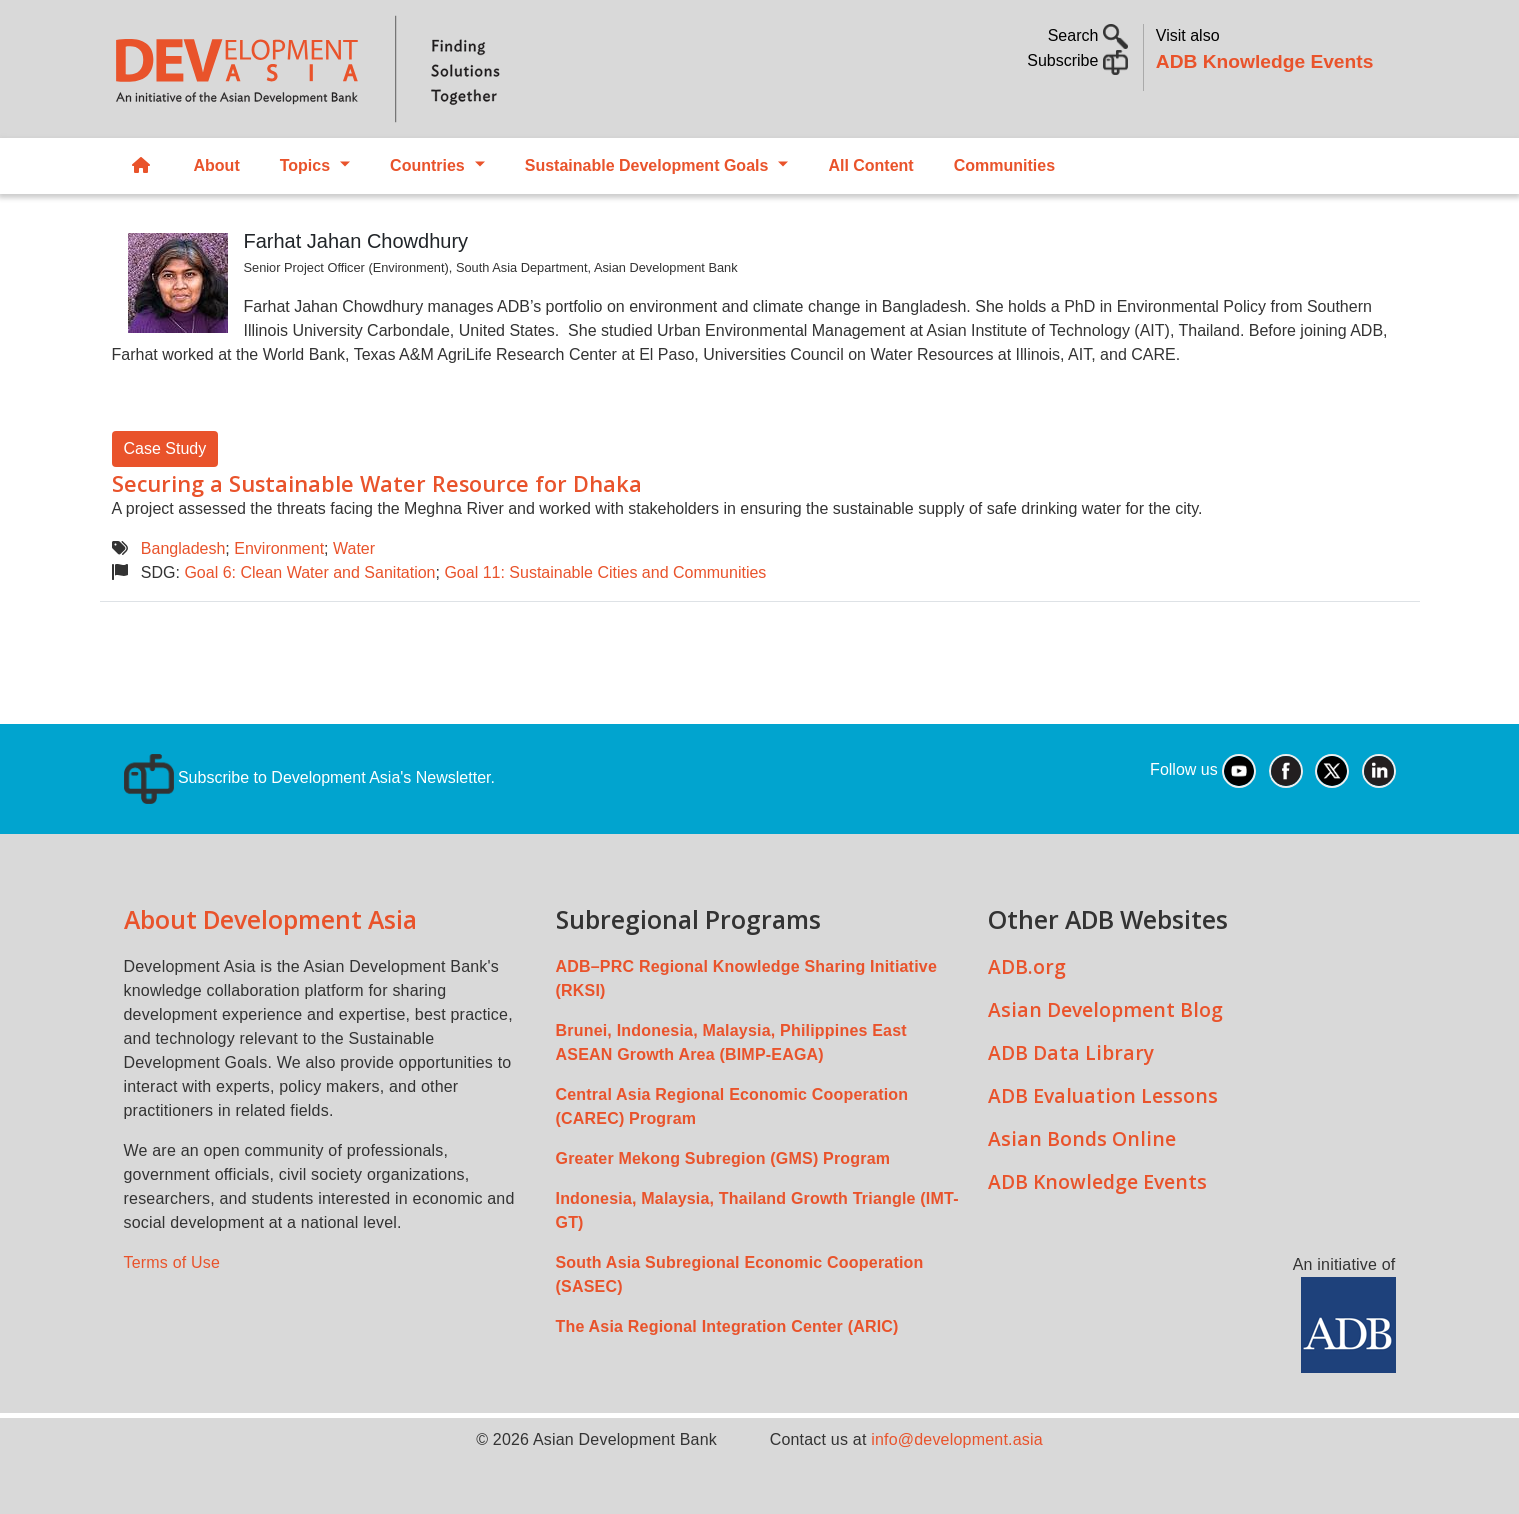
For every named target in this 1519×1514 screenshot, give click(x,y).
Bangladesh (183, 548)
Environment (279, 548)
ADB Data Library (1071, 1052)
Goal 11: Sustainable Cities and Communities (605, 572)
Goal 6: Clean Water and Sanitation (309, 572)
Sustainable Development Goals (647, 165)
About (217, 165)
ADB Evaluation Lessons (1103, 1095)
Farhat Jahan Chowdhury (356, 241)
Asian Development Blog (1105, 1009)
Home (141, 166)
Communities (1004, 165)
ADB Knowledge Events (1265, 61)
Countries (427, 165)
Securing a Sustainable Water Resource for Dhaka (377, 483)
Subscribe (1077, 60)
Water (354, 548)
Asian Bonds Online (1082, 1138)
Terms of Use (172, 1262)
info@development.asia (957, 1439)
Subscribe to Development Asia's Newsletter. (309, 777)
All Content (870, 165)
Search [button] (1088, 35)
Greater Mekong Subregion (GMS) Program (723, 1158)
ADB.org (1027, 966)
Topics (305, 165)
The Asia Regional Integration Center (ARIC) (727, 1326)
